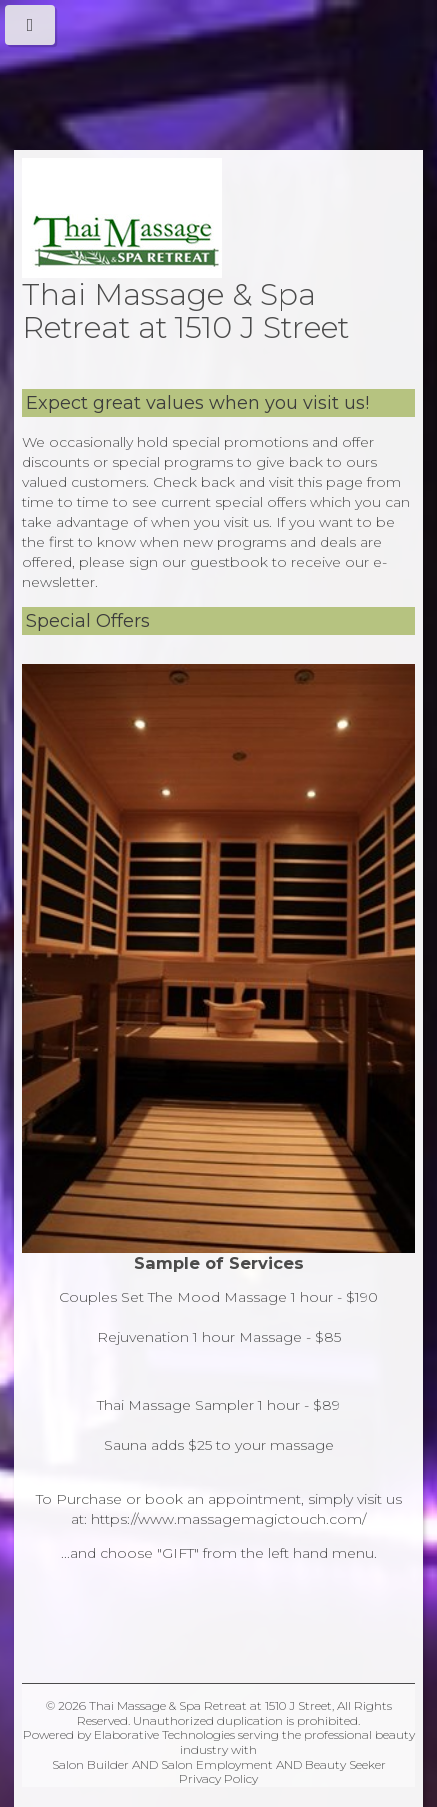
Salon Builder (90, 1764)
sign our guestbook (198, 562)
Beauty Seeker (345, 1764)
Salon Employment (217, 1764)
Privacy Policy (218, 1778)
